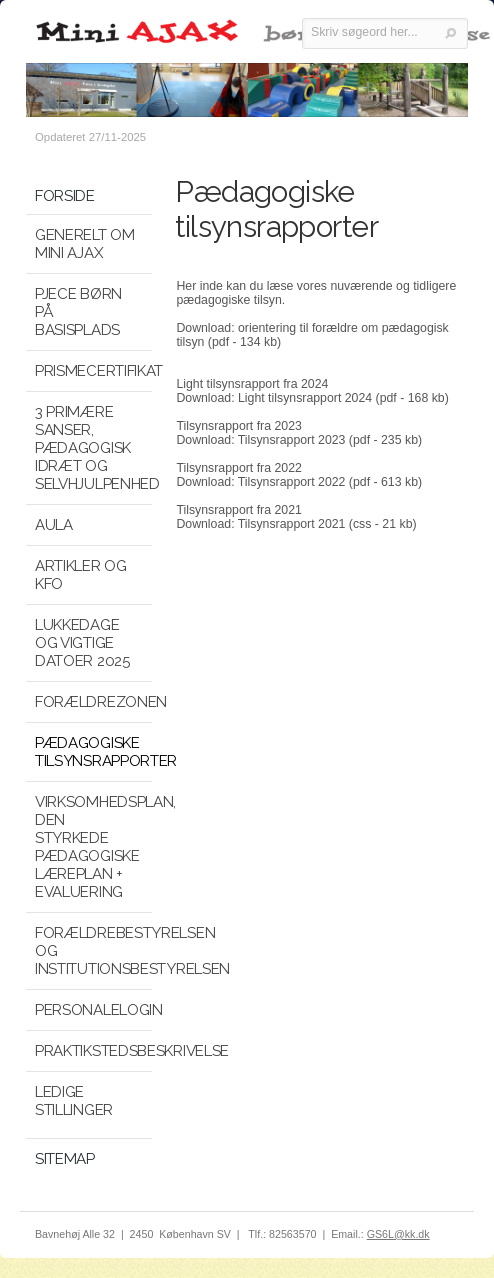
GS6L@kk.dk (398, 1234)
